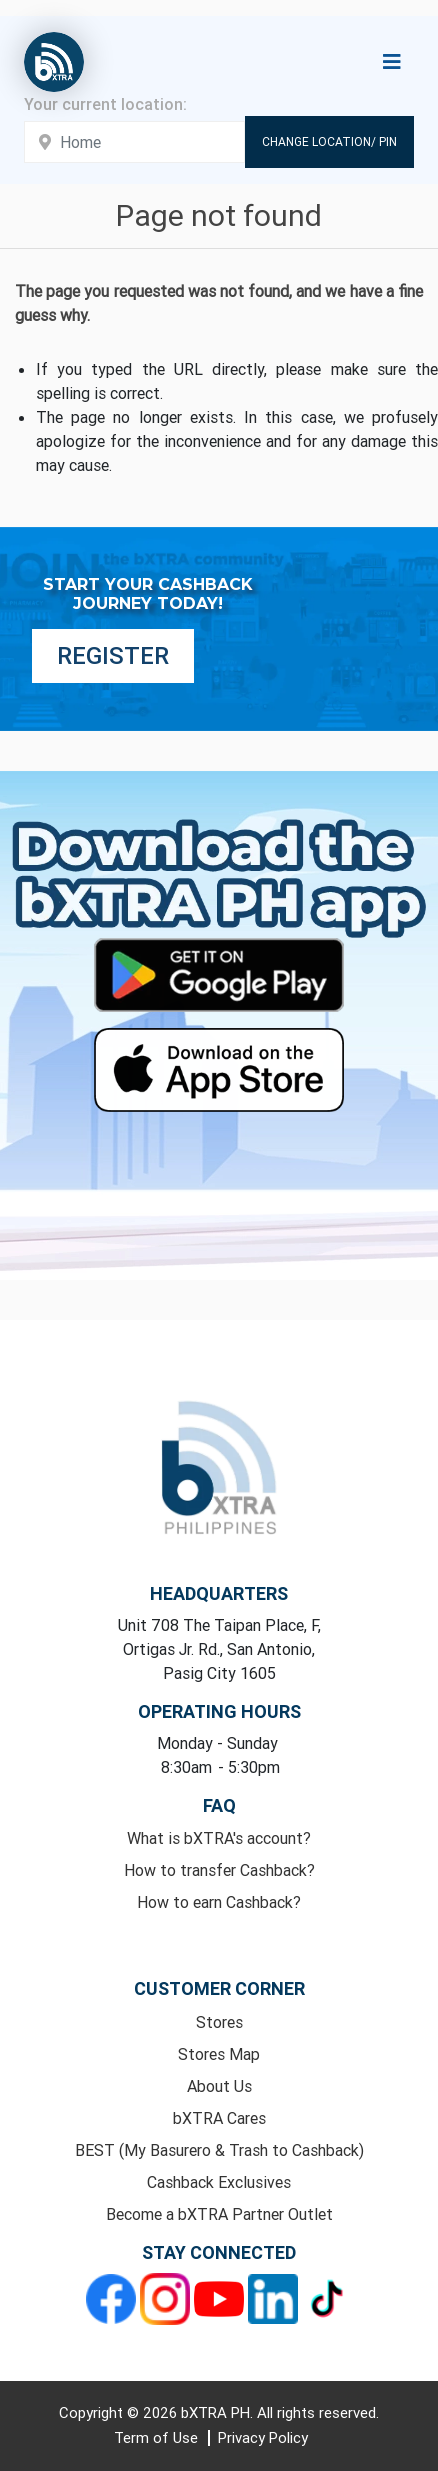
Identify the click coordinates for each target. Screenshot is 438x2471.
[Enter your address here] (134, 142)
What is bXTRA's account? (219, 1838)
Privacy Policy (263, 2437)
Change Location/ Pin (329, 141)
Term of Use (158, 2437)
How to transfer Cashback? (219, 1870)
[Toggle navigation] (392, 62)
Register (113, 655)
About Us (219, 2086)
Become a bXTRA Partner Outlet (219, 2214)
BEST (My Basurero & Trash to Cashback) (219, 2150)
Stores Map (219, 2054)
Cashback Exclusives (219, 2182)
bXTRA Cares (219, 2118)
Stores (219, 2022)
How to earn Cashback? (219, 1902)
